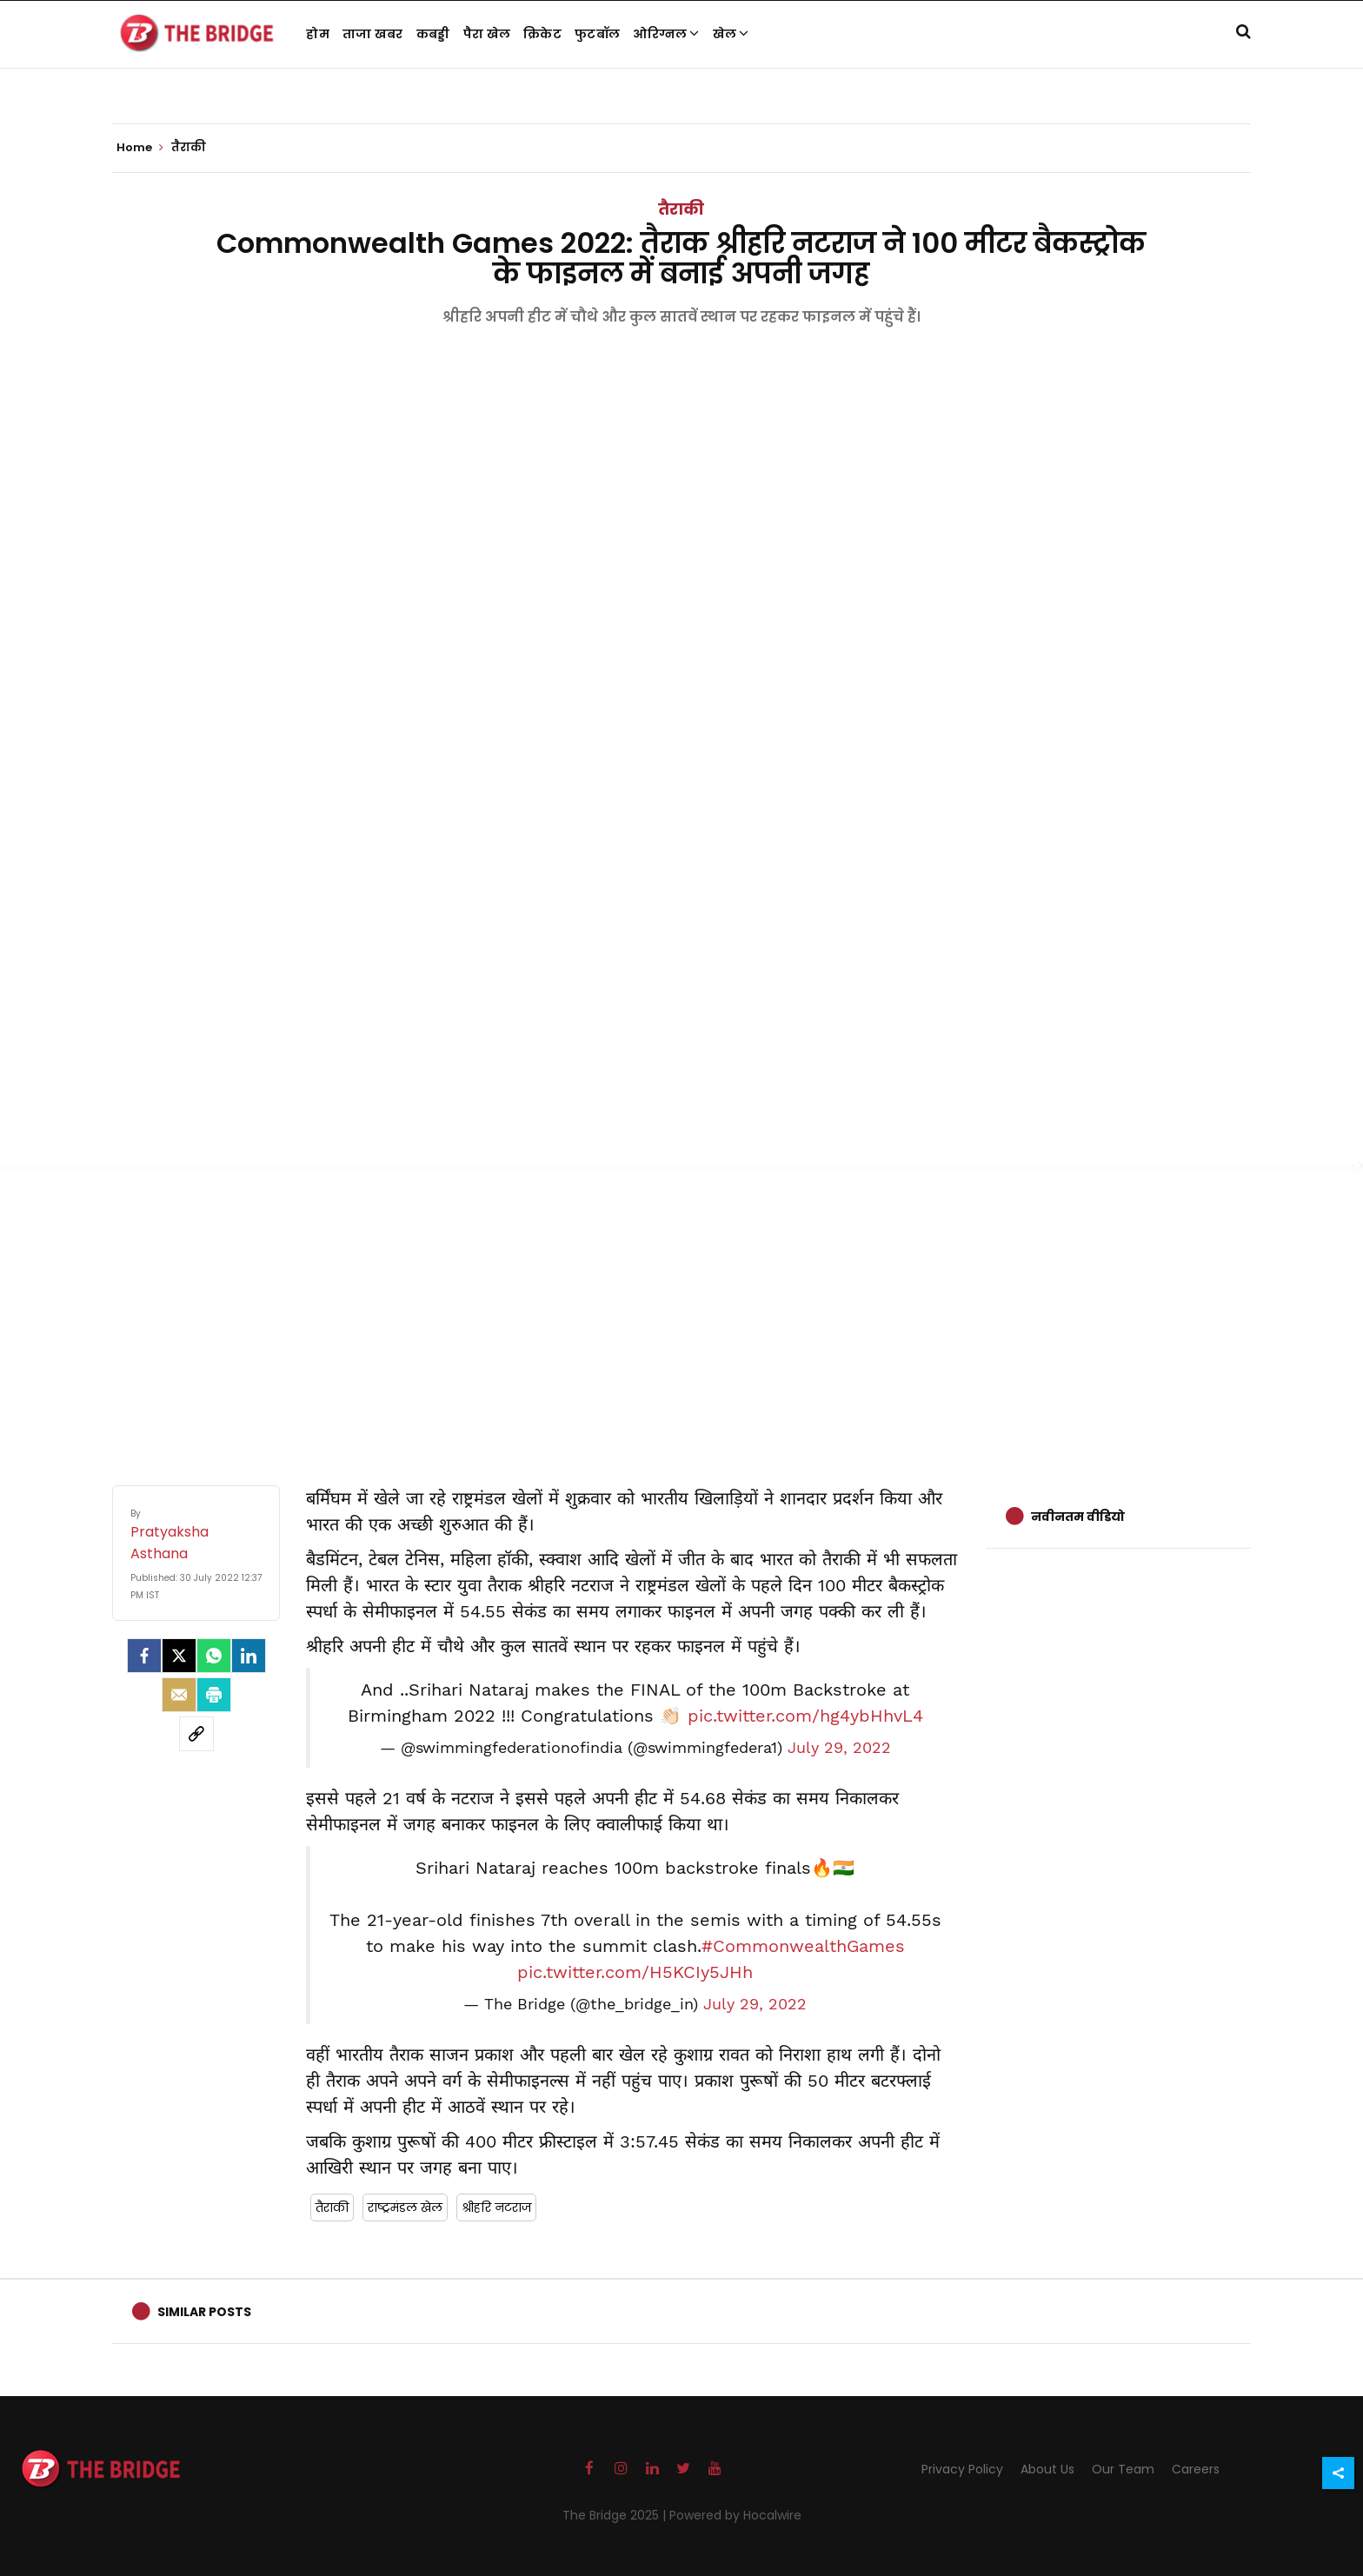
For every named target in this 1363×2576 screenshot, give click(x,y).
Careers (1196, 2469)
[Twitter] (179, 1655)
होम (317, 34)
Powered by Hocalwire (735, 2515)
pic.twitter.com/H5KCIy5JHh (635, 1972)
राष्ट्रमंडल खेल (405, 2207)
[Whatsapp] (213, 1655)
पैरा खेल (487, 34)
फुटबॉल (597, 34)
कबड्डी (433, 34)
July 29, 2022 (839, 1747)
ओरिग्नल (666, 34)
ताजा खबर (372, 34)
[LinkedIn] (248, 1655)
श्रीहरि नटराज (496, 2207)
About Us (1047, 2469)
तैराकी (681, 209)
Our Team (1123, 2469)
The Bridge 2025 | (615, 2515)
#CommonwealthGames (803, 1945)
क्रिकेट (542, 34)
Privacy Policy (962, 2469)
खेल (731, 34)
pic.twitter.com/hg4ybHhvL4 (805, 1715)
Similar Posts (204, 2311)
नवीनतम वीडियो (1078, 1516)
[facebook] (144, 1655)
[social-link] (196, 1733)
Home (139, 148)
